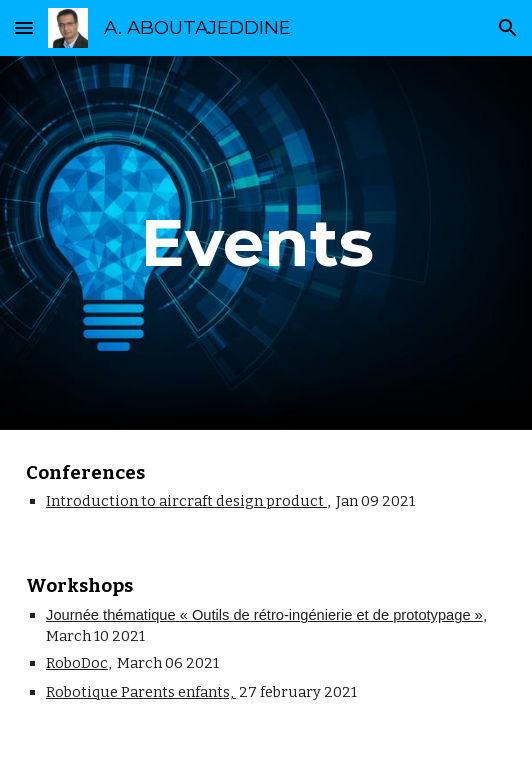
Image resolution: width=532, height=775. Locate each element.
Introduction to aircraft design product (186, 501)
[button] (24, 27)
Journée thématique (111, 615)
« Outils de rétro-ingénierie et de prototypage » (331, 615)
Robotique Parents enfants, (141, 692)
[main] (266, 242)
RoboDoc (77, 663)
